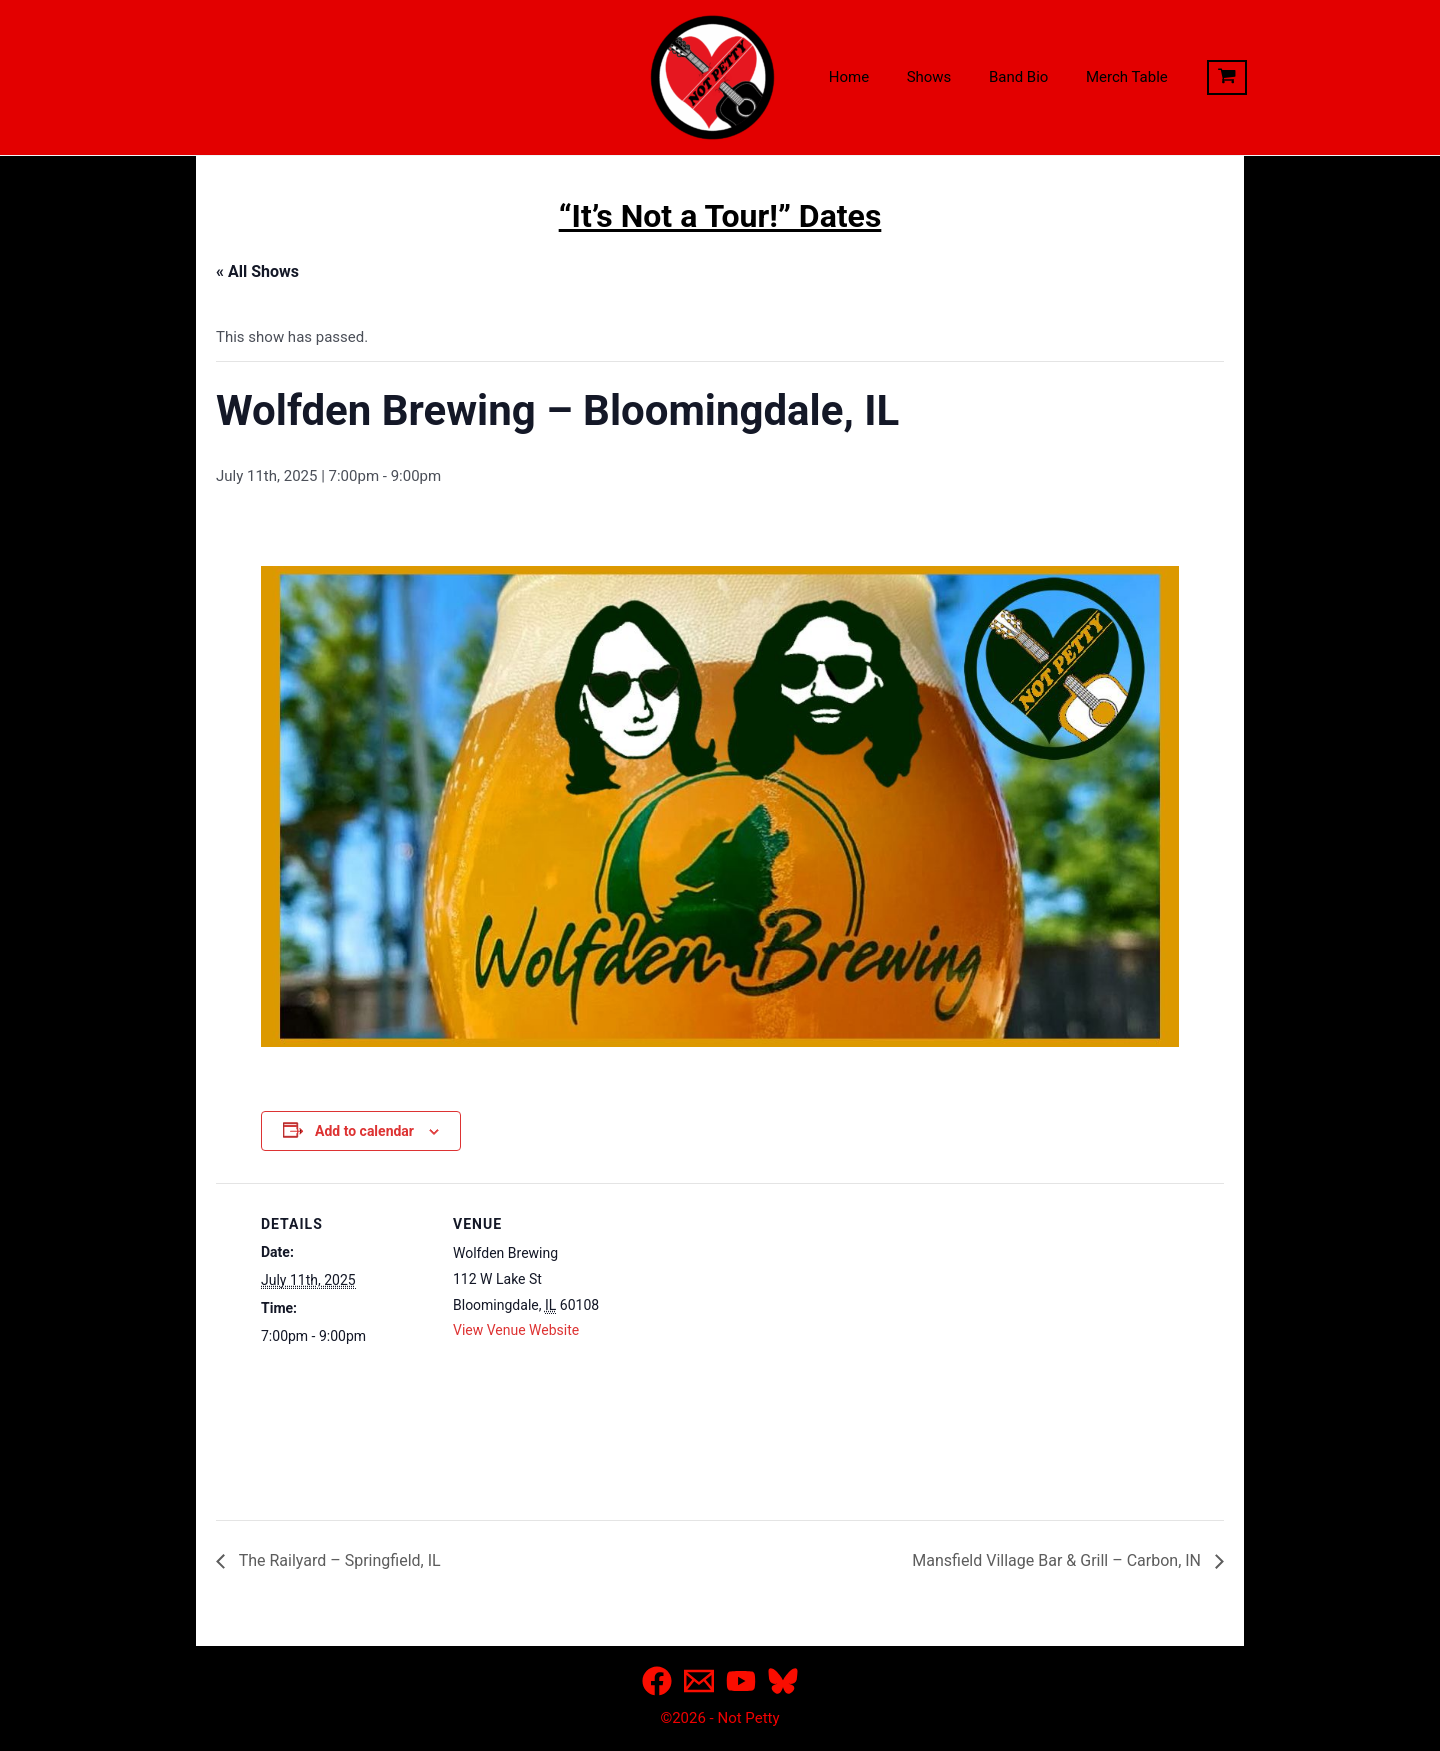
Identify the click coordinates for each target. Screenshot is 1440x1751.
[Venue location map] (750, 1321)
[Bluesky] (783, 1681)
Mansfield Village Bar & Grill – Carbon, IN (1058, 1560)
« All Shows (257, 271)
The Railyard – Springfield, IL (338, 1560)
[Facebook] (657, 1681)
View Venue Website (516, 1330)
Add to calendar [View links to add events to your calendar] (364, 1131)
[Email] (699, 1681)
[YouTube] (741, 1681)
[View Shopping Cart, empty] (1197, 78)
